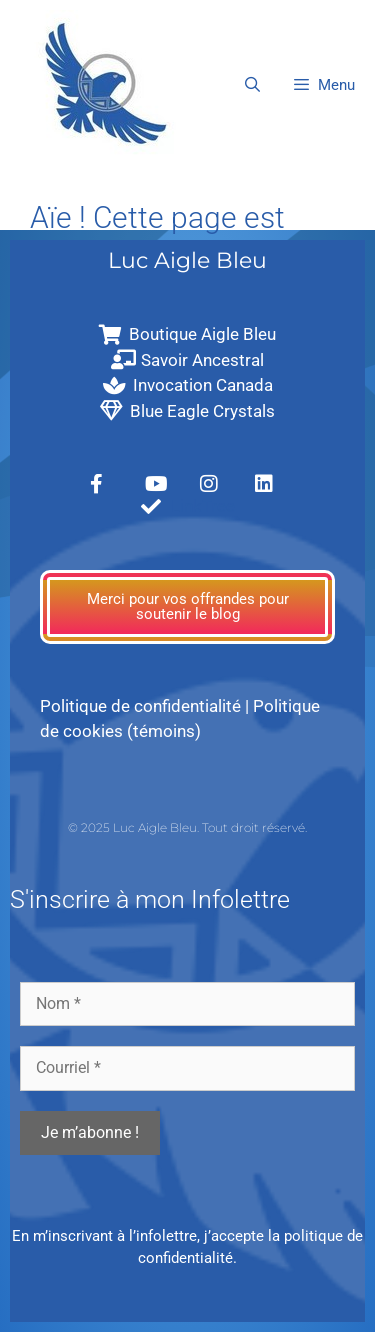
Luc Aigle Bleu (187, 260)
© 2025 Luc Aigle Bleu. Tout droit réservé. (187, 827)
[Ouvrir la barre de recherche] (251, 85)
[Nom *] (187, 1004)
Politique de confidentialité (140, 706)
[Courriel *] (187, 1068)
